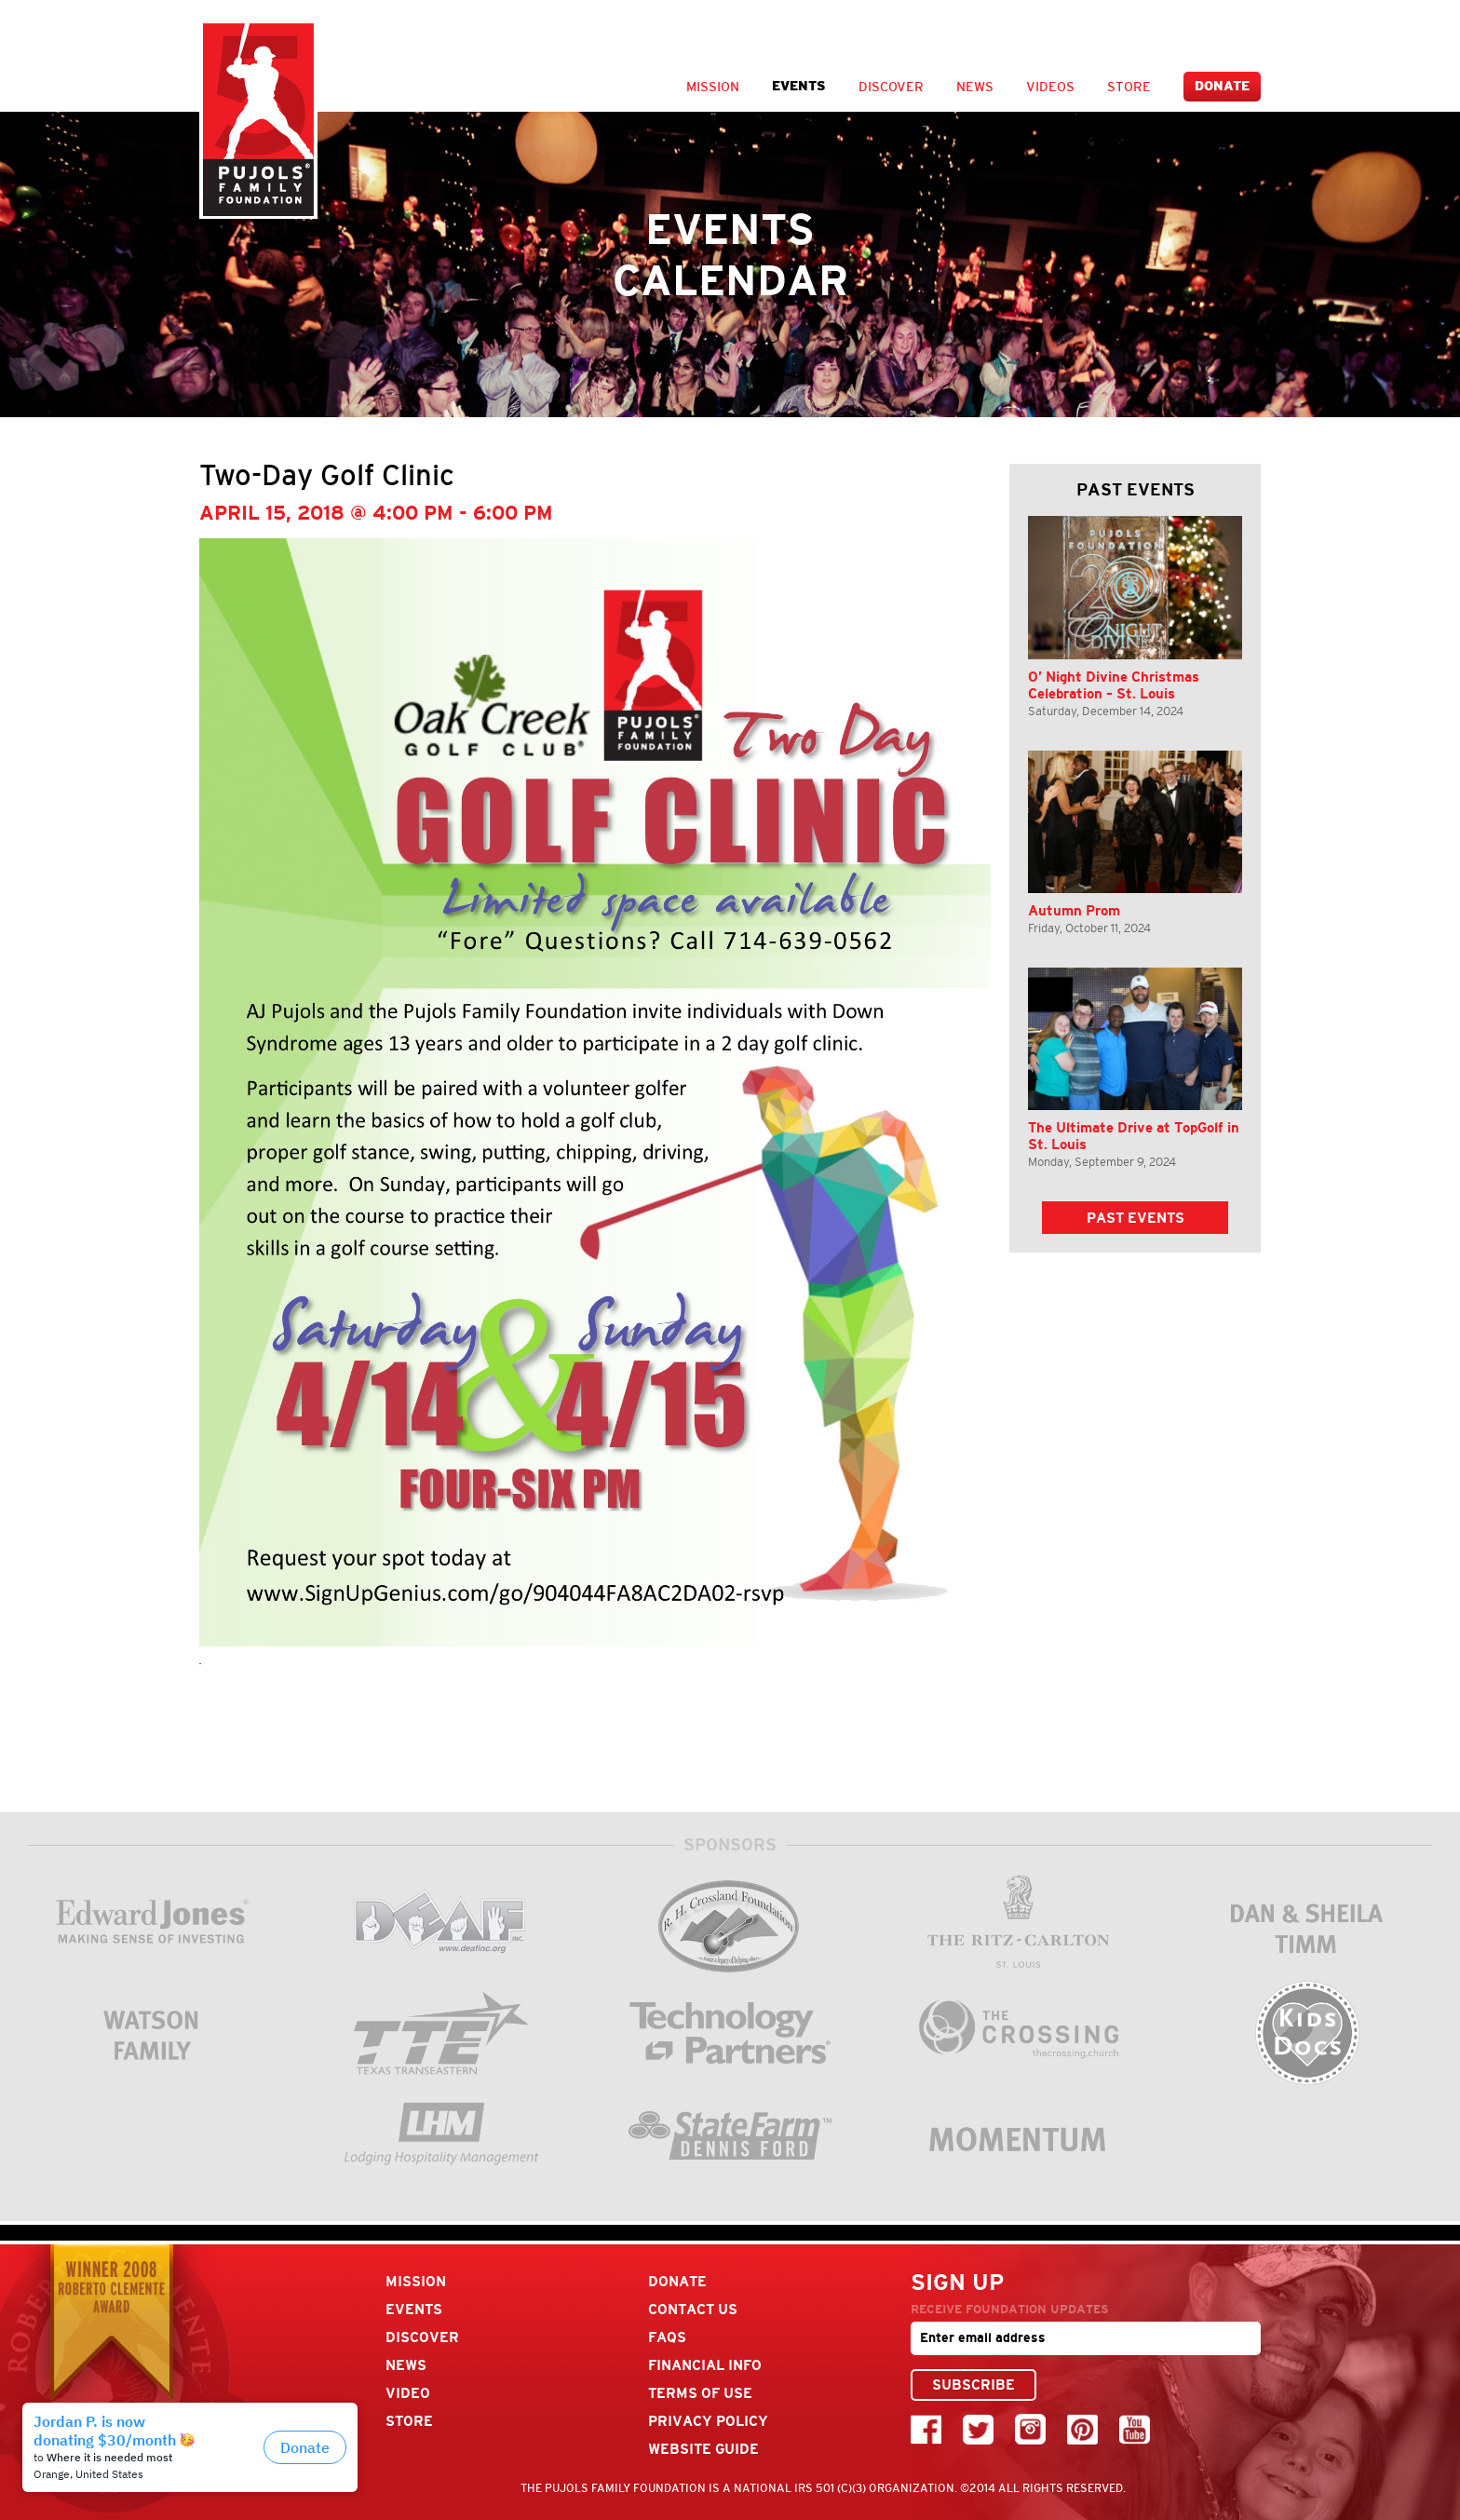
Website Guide (703, 2449)
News (975, 86)
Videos (1050, 86)
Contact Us (692, 2309)
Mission (712, 86)
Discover (891, 86)
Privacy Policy (708, 2421)
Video (407, 2393)
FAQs (667, 2337)
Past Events (1135, 1218)
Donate (1222, 86)
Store (1129, 86)
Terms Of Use (700, 2393)
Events (799, 86)
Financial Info (705, 2365)
